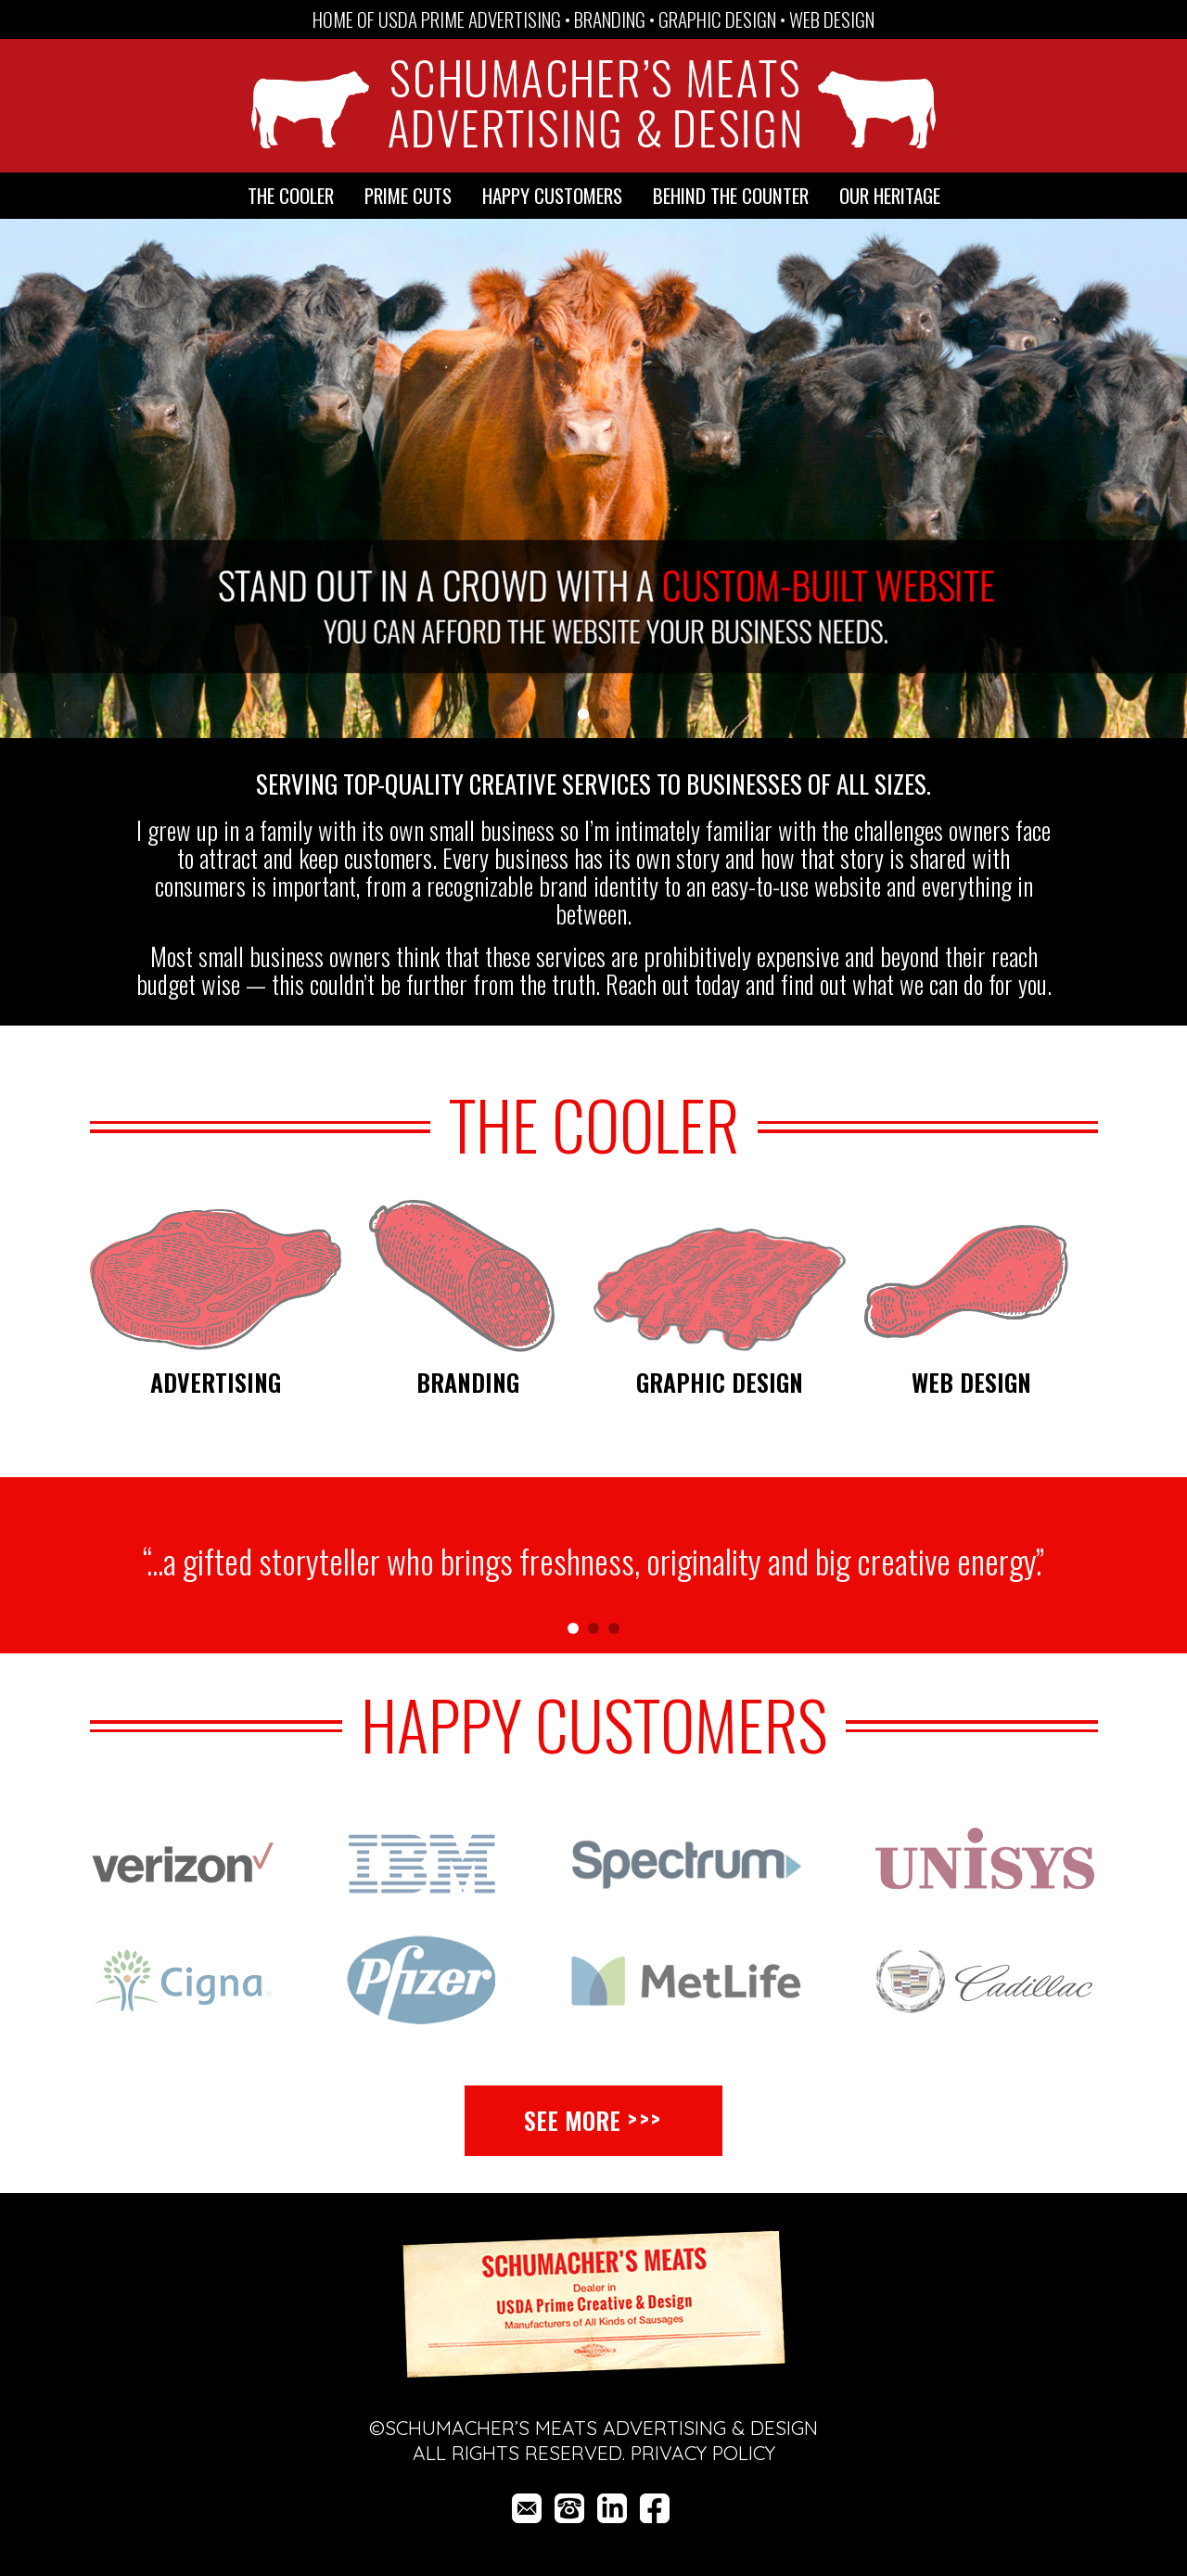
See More (572, 2120)
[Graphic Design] (720, 1276)
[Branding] (467, 1276)
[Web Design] (972, 1276)
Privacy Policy (703, 2453)
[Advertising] (216, 1276)
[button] (1098, 481)
